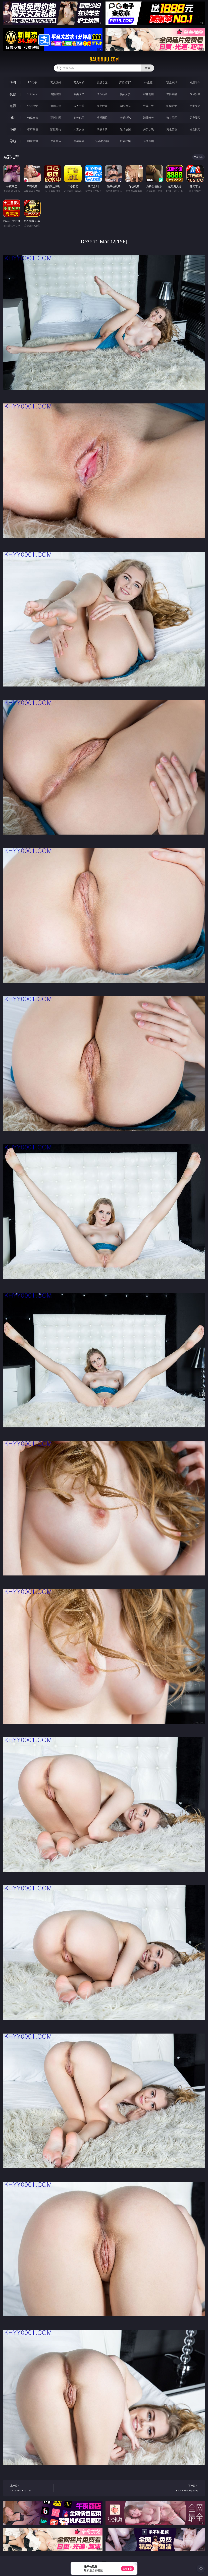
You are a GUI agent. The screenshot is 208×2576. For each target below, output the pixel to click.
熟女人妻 (125, 94)
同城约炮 (32, 141)
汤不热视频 (102, 141)
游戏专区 (102, 82)
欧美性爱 (102, 106)
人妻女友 (79, 129)
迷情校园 (125, 129)
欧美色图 (79, 117)
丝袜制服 (148, 94)
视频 (13, 94)
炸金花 (148, 82)
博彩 (13, 82)
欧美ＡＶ (79, 94)
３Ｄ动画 (102, 94)
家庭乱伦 (55, 129)
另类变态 (195, 106)
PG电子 (32, 82)
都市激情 (32, 129)
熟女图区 (171, 117)
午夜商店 (55, 141)
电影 (13, 106)
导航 (13, 141)
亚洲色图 (55, 117)
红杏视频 (125, 141)
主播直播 (171, 94)
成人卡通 (79, 106)
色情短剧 (148, 141)
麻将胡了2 (125, 82)
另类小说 (148, 129)
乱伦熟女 (171, 106)
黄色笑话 (171, 129)
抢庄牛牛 (195, 82)
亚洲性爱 (32, 106)
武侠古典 (102, 129)
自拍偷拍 (55, 94)
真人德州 (55, 82)
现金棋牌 (171, 82)
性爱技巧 (195, 129)
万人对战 (79, 82)
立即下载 (127, 2568)
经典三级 (148, 106)
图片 (13, 117)
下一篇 (177, 2488)
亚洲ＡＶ (32, 94)
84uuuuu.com (104, 59)
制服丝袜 (125, 106)
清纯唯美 (148, 117)
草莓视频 (79, 141)
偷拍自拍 (55, 106)
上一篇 (30, 2488)
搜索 (147, 68)
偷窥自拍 (32, 117)
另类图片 (195, 117)
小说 (13, 129)
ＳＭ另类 (195, 94)
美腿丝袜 (125, 117)
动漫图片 (102, 117)
